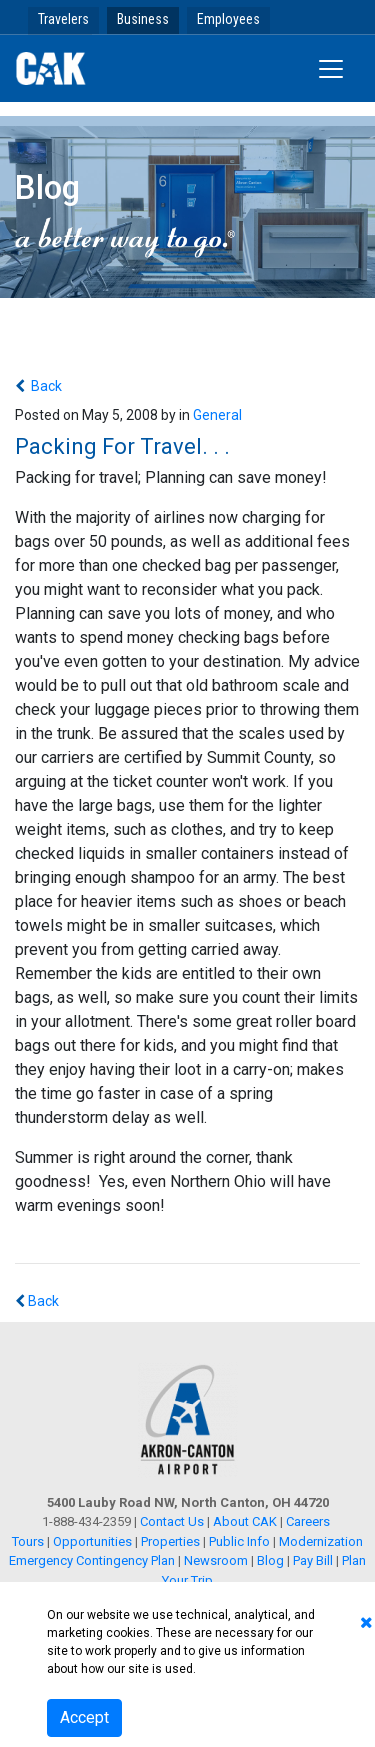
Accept (84, 1717)
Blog (270, 1560)
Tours (29, 1541)
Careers (308, 1521)
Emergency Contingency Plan (92, 1560)
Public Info (239, 1541)
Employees (228, 19)
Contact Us (172, 1521)
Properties (170, 1541)
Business (143, 19)
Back (45, 386)
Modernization (321, 1541)
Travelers (63, 19)
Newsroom (216, 1560)
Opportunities (92, 1541)
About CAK (245, 1521)
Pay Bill (313, 1560)
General (217, 415)
